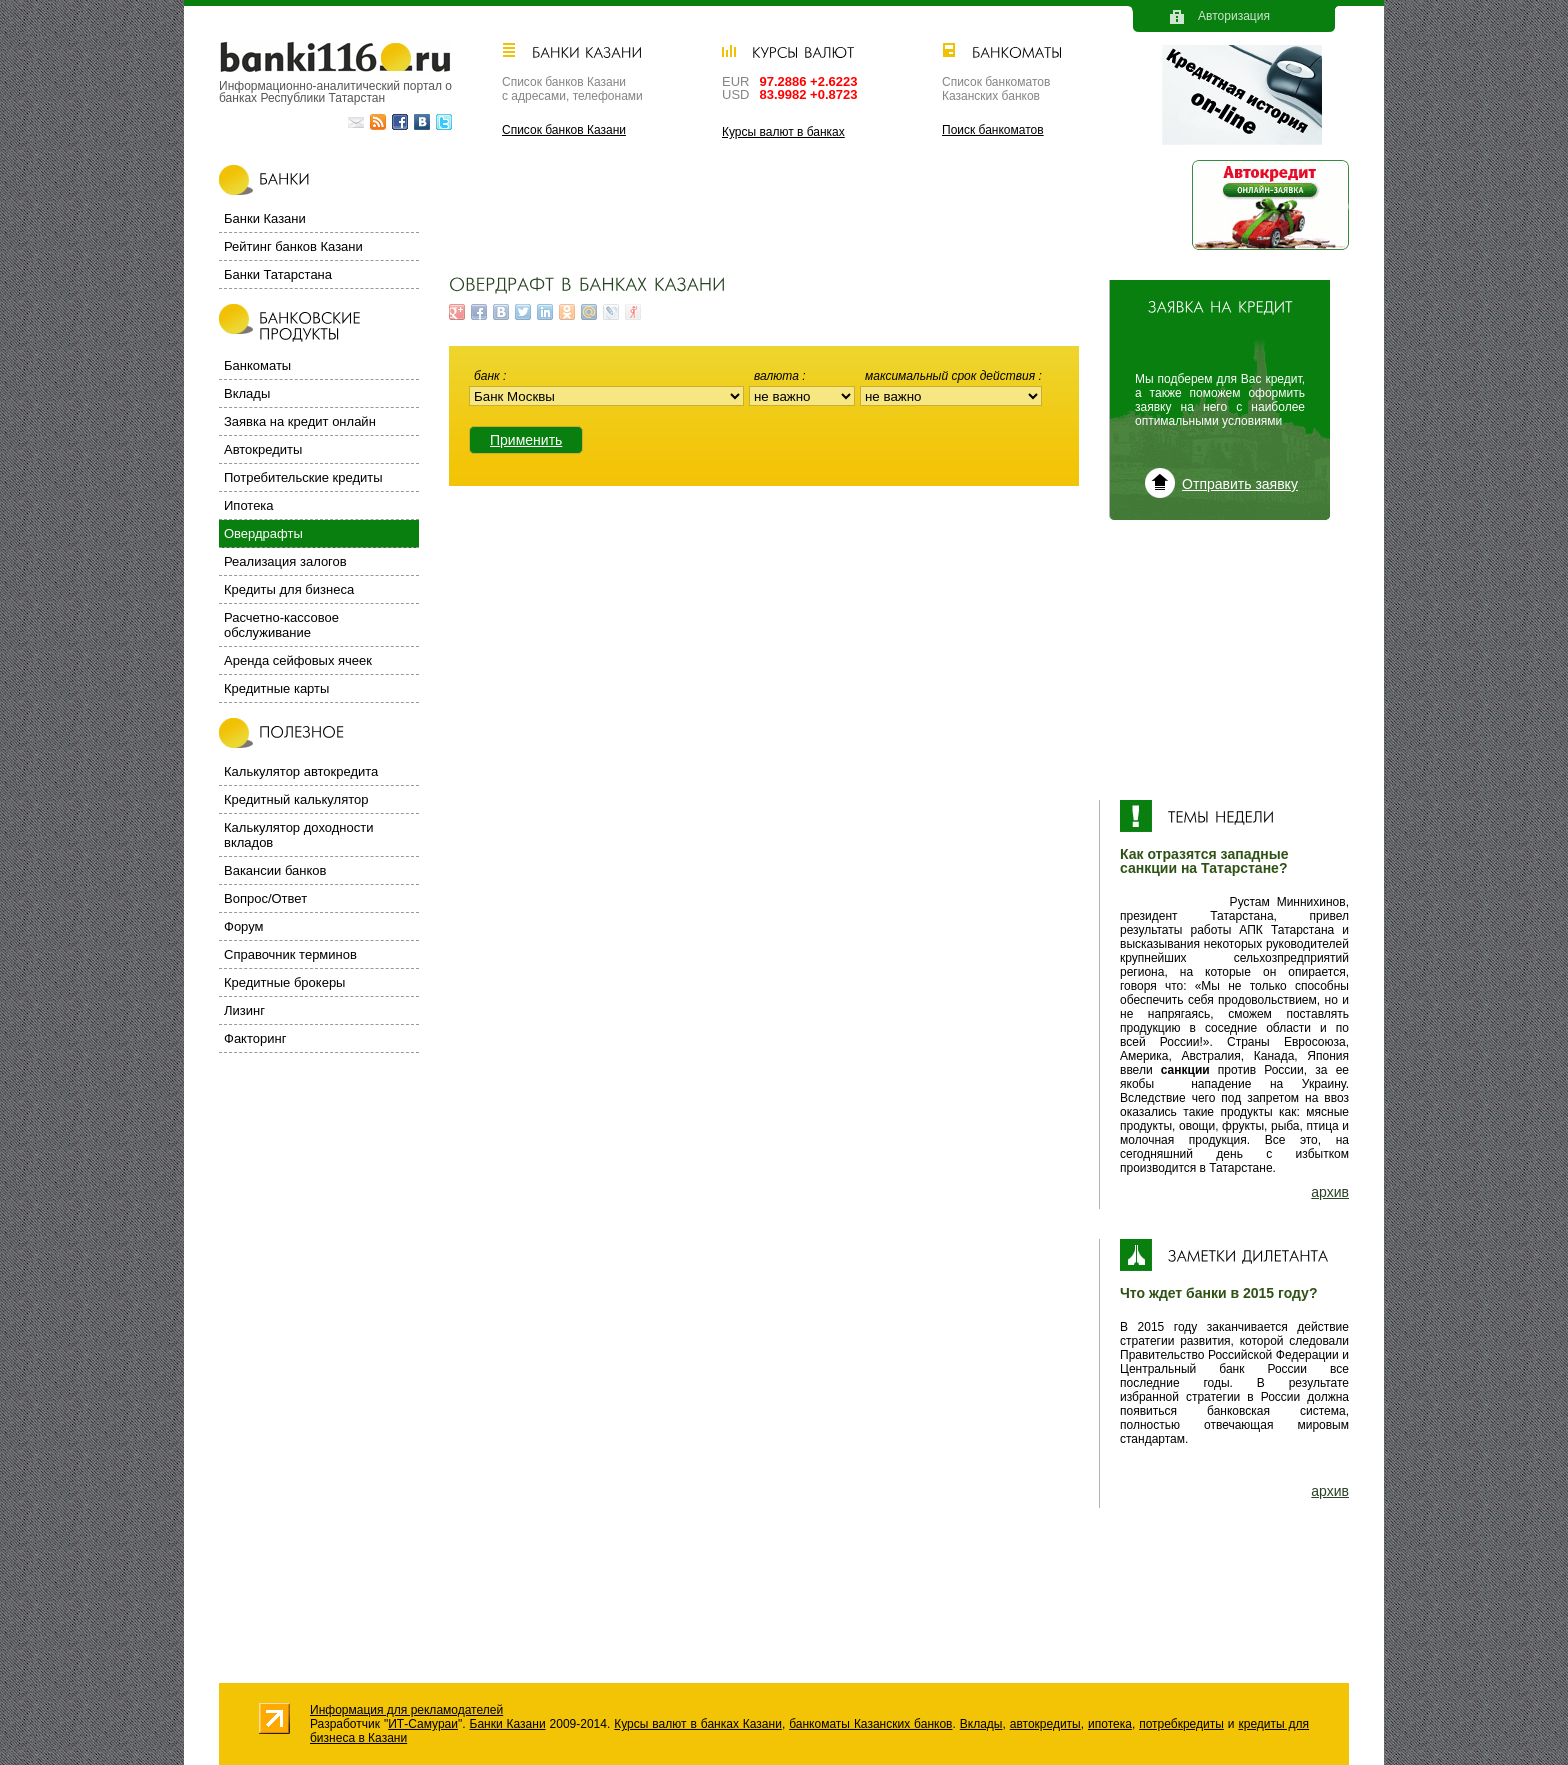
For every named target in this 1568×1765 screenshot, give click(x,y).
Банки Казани (265, 218)
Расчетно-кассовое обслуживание (281, 625)
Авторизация (1234, 16)
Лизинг (244, 1010)
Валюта (778, 376)
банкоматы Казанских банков (870, 1724)
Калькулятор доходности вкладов (298, 835)
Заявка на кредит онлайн (300, 421)
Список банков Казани (564, 130)
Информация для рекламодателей (406, 1710)
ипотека (1110, 1724)
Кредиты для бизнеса (289, 589)
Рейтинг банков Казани (293, 246)
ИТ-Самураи (423, 1724)
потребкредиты (1181, 1724)
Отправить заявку (1240, 484)
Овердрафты (263, 533)
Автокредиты (263, 449)
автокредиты (1045, 1724)
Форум (244, 926)
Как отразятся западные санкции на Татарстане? (1204, 861)
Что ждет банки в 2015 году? (1218, 1293)
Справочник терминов (290, 954)
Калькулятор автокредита (301, 771)
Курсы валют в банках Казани (698, 1724)
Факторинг (255, 1038)
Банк (488, 376)
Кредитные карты (276, 688)
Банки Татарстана (278, 274)
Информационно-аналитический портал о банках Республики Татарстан (335, 91)
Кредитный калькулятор (296, 799)
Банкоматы (257, 365)
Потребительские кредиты (303, 477)
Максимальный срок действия (951, 376)
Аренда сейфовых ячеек (298, 660)
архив (1330, 1192)
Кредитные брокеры (284, 982)
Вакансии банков (275, 870)
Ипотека (249, 505)
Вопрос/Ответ (265, 898)
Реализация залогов (285, 561)
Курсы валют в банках (783, 132)
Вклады (247, 393)
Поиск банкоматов (993, 130)
